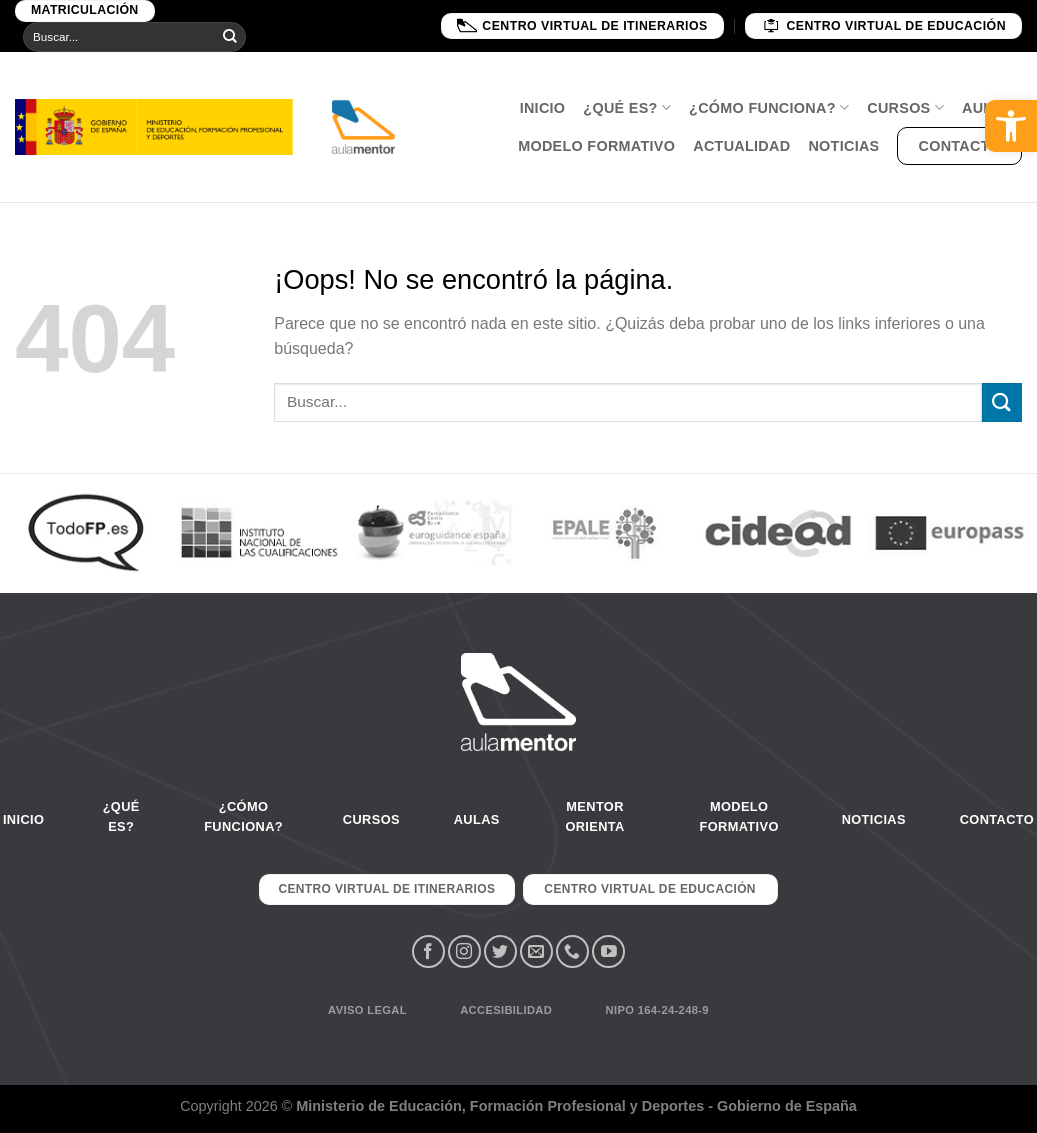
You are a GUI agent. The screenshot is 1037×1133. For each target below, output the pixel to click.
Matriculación (85, 10)
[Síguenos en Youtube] (608, 951)
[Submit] (230, 37)
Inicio (543, 108)
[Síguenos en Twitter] (500, 951)
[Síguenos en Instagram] (464, 951)
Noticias (843, 146)
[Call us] (572, 951)
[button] (1011, 126)
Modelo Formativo (596, 146)
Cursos (905, 107)
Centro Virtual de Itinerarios (582, 25)
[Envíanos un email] (536, 951)
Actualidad (741, 146)
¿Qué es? (627, 107)
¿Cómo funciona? (769, 107)
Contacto (959, 146)
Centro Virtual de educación (883, 25)
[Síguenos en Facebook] (428, 951)
